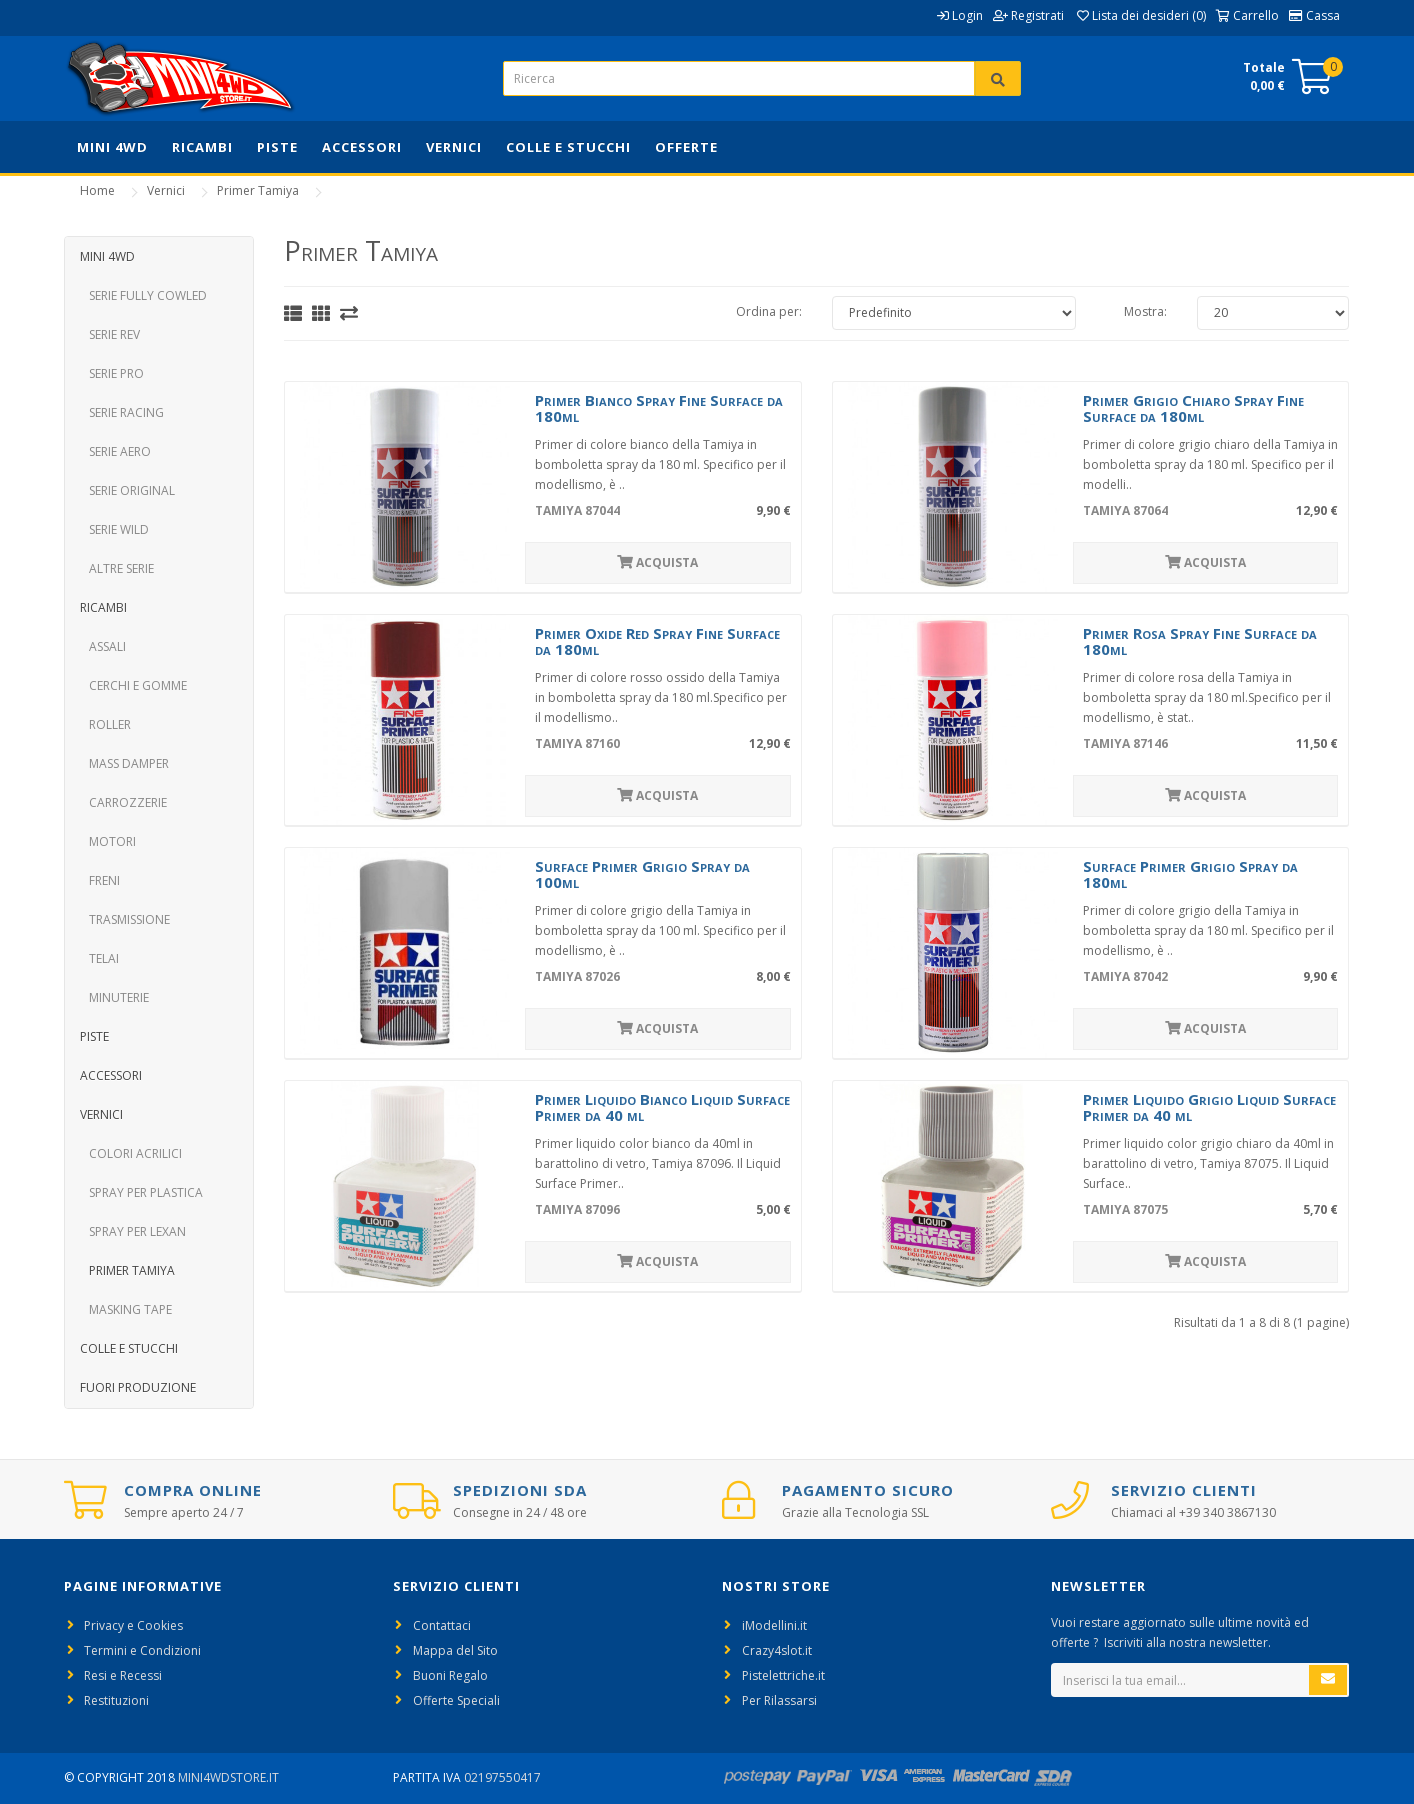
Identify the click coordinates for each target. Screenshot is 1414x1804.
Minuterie (114, 997)
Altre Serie (117, 568)
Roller (105, 724)
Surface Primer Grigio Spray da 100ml (642, 874)
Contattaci (442, 1625)
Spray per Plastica (141, 1192)
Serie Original (127, 490)
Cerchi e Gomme (133, 685)
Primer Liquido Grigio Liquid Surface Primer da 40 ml (1209, 1107)
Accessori (362, 147)
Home (97, 190)
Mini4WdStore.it (228, 1777)
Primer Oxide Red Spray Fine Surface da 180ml (657, 641)
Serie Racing (122, 412)
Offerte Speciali (456, 1700)
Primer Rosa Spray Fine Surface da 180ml (1200, 641)
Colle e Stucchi (568, 147)
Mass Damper (124, 763)
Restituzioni (116, 1700)
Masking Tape (126, 1309)
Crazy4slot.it (777, 1650)
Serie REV (110, 334)
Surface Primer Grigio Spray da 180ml (1190, 874)
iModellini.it (774, 1625)
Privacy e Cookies (133, 1625)
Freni (100, 880)
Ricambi (202, 147)
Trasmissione (125, 919)
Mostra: (1145, 311)
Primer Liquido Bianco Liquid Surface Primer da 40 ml (662, 1107)
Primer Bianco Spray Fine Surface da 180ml (659, 408)
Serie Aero (115, 451)
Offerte (686, 147)
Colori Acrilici (131, 1153)
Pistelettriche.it (783, 1675)
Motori (108, 841)
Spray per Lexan (133, 1231)
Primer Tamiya (258, 190)
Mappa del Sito (455, 1650)
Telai (99, 958)
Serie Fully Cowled (143, 295)
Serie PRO (112, 373)
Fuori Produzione (138, 1387)
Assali (103, 646)
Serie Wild (114, 529)
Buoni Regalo (450, 1675)
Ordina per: (769, 311)
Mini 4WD (112, 147)
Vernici (454, 147)
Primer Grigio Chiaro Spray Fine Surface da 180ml (1193, 408)
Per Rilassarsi (779, 1700)
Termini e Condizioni (142, 1650)
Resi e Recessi (123, 1675)
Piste (277, 147)
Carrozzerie (123, 802)
